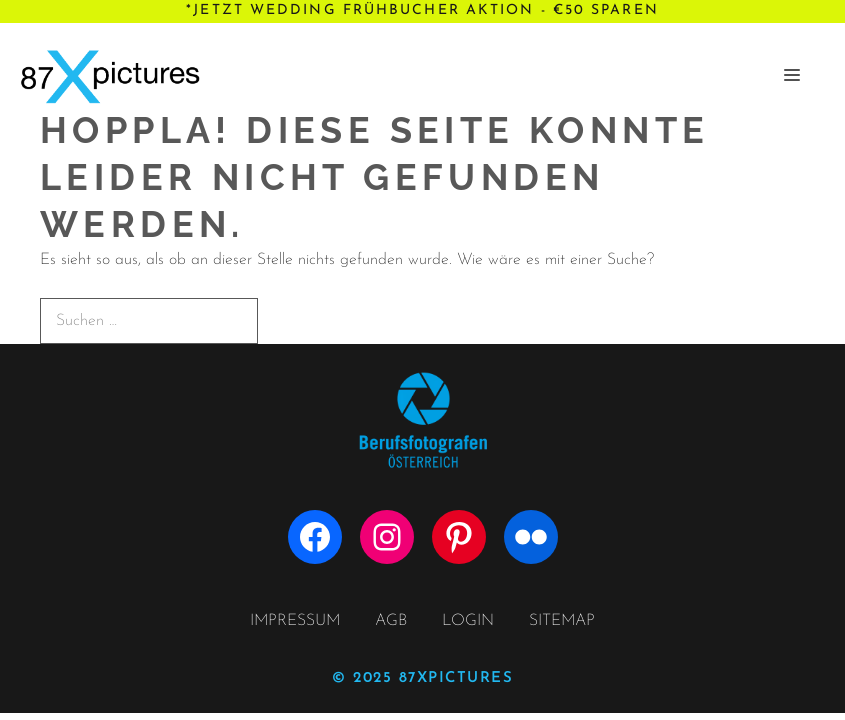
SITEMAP (562, 621)
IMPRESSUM (295, 621)
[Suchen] (292, 320)
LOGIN (468, 621)
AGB (391, 621)
